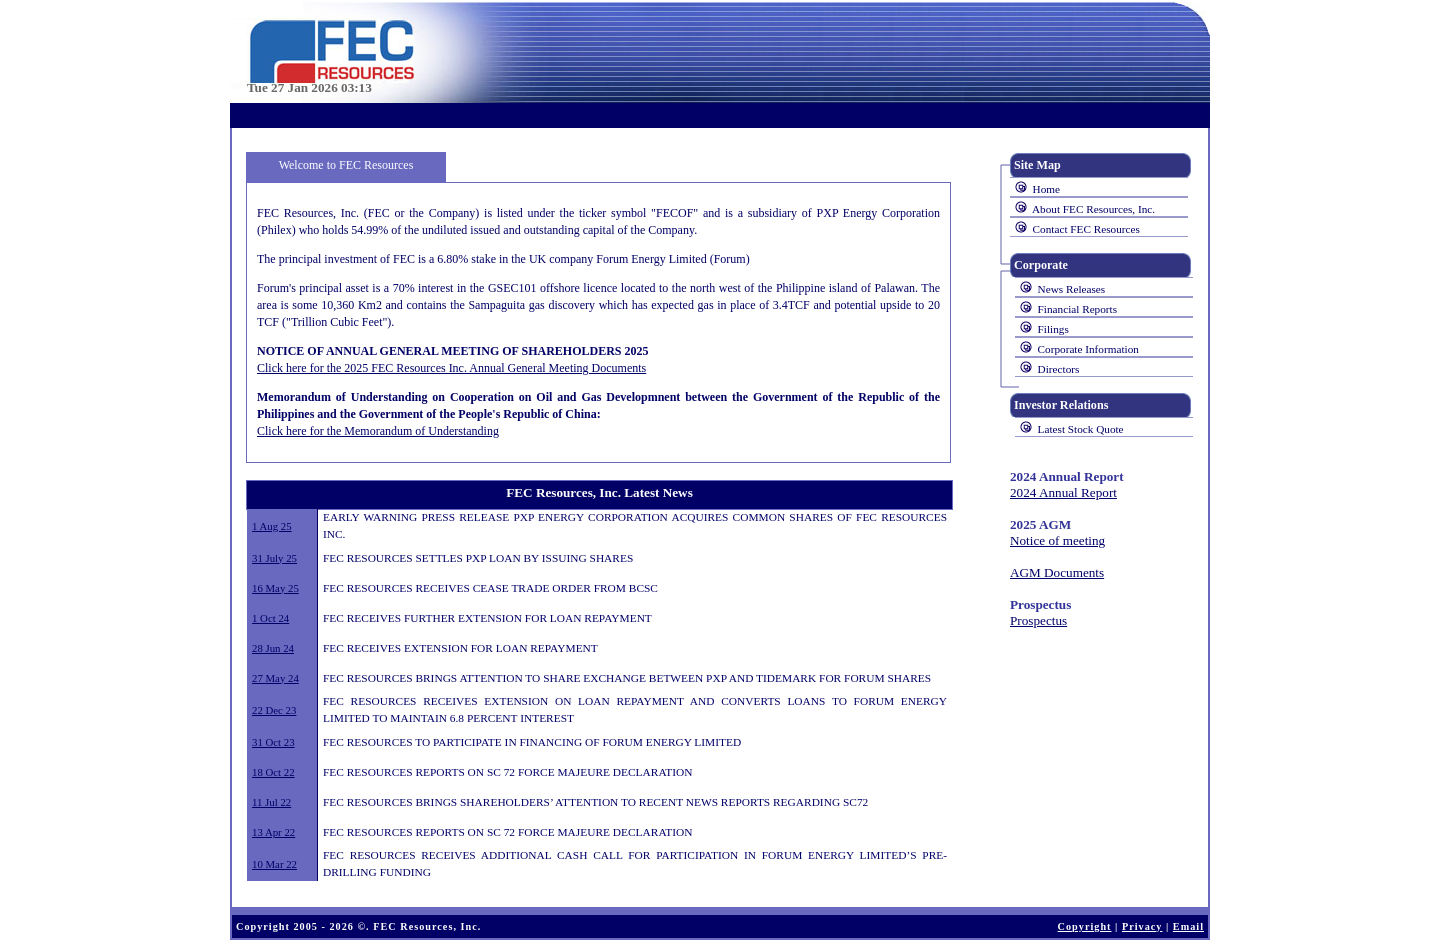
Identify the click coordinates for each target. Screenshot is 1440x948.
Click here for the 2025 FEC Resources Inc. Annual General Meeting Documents (451, 368)
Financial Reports (1077, 309)
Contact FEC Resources (1086, 229)
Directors (1059, 369)
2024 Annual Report (1063, 492)
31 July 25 (274, 558)
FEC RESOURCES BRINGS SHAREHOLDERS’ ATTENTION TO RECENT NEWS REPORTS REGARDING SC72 (595, 802)
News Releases (1072, 289)
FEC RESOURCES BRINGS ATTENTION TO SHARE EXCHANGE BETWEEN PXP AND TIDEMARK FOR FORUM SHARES (627, 678)
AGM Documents (1057, 572)
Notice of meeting (1057, 540)
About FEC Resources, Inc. (1093, 209)
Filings (1053, 329)
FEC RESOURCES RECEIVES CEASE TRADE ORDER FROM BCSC (490, 588)
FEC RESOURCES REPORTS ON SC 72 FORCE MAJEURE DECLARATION (508, 772)
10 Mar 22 (274, 864)
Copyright (1085, 926)
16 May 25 (275, 588)
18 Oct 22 (273, 772)
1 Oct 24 (270, 618)
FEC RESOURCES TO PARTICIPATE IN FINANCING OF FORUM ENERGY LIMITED (532, 742)
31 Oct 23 (273, 742)
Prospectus (1038, 620)
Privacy (1142, 926)
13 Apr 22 (273, 832)
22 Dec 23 (274, 710)
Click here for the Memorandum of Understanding (378, 431)
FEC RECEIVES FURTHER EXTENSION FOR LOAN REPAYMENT (487, 618)
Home (1046, 189)
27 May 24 (275, 678)
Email (1188, 926)
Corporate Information (1088, 349)
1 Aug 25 (272, 526)
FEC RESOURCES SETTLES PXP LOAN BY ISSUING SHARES (478, 558)
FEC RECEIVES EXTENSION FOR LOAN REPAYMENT (460, 648)
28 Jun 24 (273, 648)
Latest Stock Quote (1081, 429)
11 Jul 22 (271, 802)
